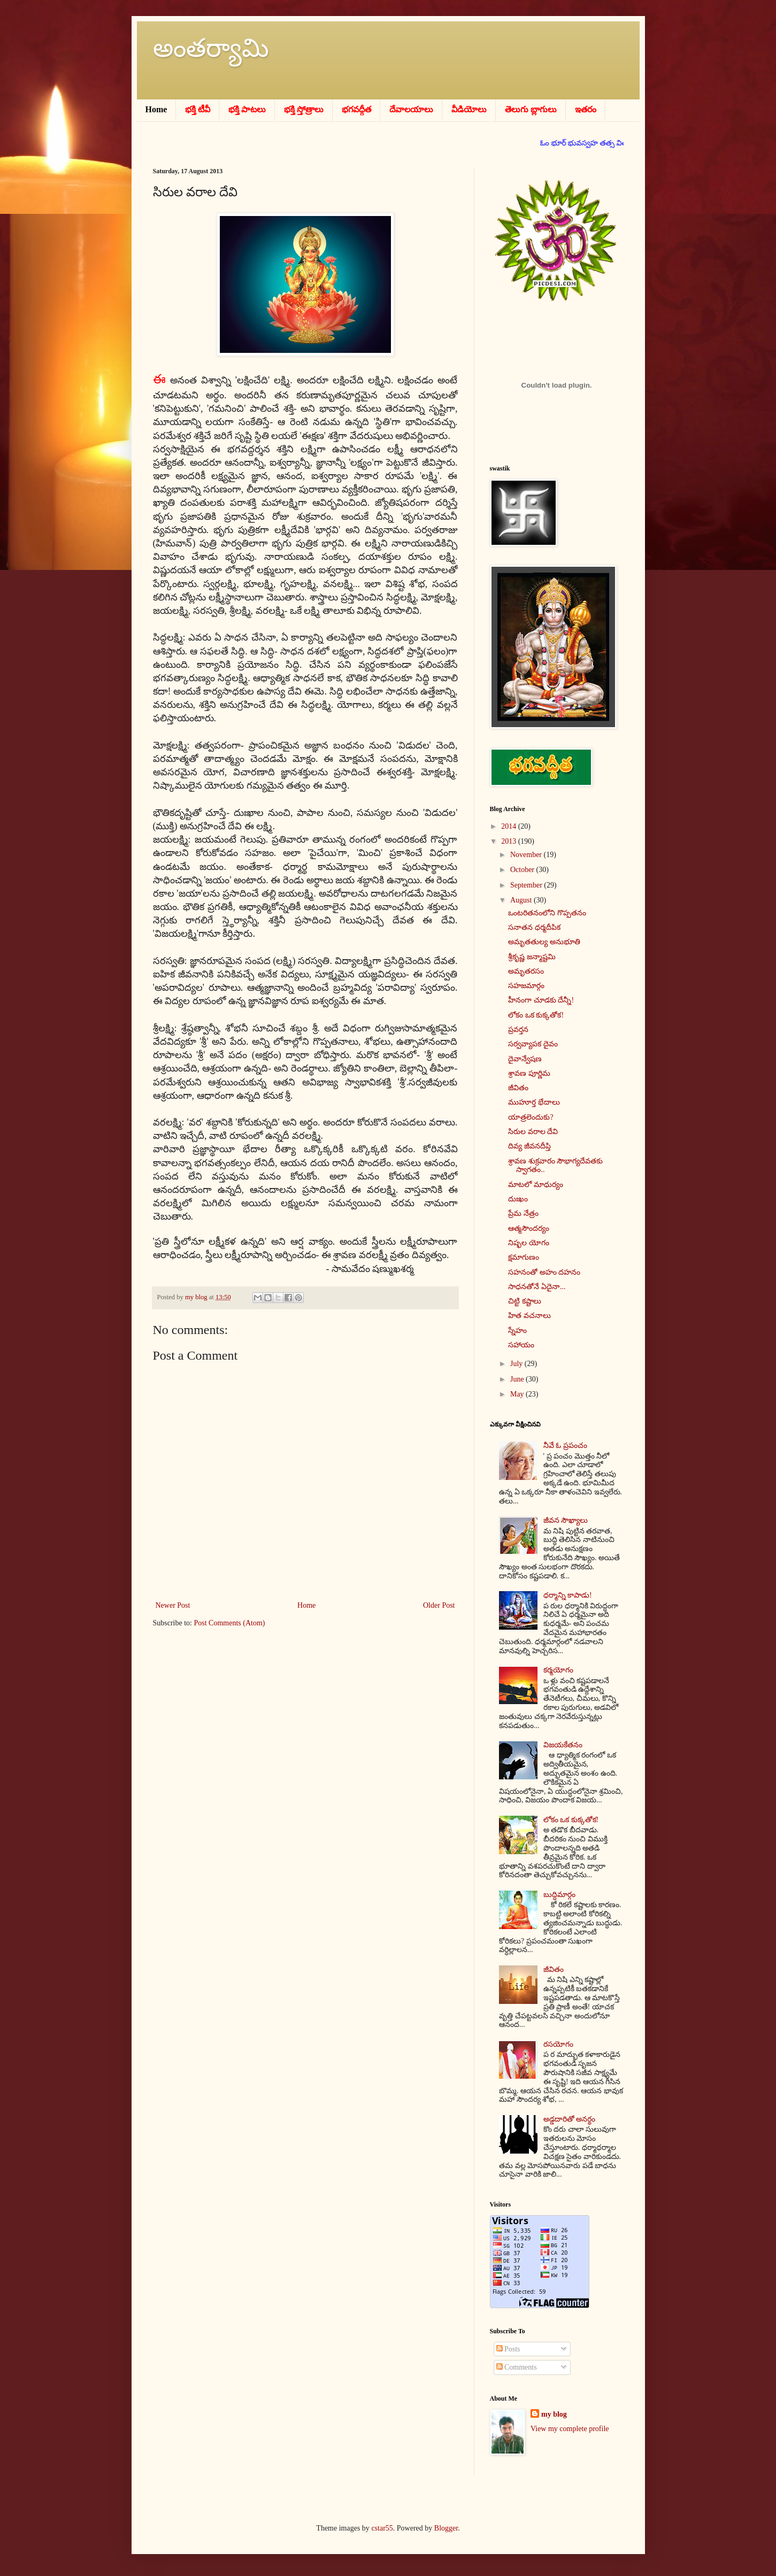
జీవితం (518, 1088)
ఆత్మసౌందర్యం (528, 1228)
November (527, 855)
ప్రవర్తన (518, 1029)
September (527, 885)
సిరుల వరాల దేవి (533, 1132)
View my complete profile (570, 2429)
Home (306, 1605)
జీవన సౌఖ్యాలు (565, 1520)
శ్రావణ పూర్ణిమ (529, 1073)
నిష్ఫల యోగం (528, 1243)
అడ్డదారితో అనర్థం (569, 2119)
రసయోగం (558, 2044)
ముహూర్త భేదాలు (534, 1102)
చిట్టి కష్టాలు (524, 1301)
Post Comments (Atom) (229, 1623)
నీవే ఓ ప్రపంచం (565, 1445)
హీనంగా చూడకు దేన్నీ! (541, 1000)
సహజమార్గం (526, 986)
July (517, 1364)
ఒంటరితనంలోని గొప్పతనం (547, 913)
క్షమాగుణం (523, 1257)
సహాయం (521, 1345)
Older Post (439, 1605)
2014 (509, 826)
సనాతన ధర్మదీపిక (534, 927)
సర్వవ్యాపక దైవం (533, 1044)
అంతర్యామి (211, 48)
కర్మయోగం (558, 1670)
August (522, 900)
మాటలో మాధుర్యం (535, 1185)
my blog (554, 2414)
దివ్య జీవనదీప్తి (529, 1146)
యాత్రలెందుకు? (530, 1117)
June (518, 1379)
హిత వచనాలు (529, 1316)
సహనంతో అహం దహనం (544, 1272)
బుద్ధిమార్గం (559, 1895)
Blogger (446, 2528)
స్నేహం (517, 1330)
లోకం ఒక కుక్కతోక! (536, 1015)
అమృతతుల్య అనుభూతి (544, 942)
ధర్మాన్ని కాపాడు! (567, 1595)
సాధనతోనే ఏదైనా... (536, 1287)
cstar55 (382, 2528)
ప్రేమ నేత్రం (523, 1213)
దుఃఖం (518, 1199)
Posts (508, 2349)
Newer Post (173, 1605)
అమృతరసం (526, 971)
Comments (516, 2367)
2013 (509, 841)
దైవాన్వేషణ (525, 1059)
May (518, 1394)
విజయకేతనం (562, 1745)
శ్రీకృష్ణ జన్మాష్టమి (532, 957)
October (523, 870)
